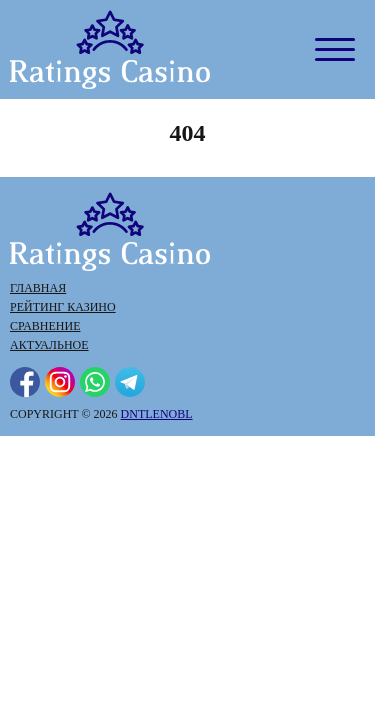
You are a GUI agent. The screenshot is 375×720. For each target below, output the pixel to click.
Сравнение (45, 326)
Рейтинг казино (63, 307)
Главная (38, 288)
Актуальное (49, 345)
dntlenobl (157, 414)
